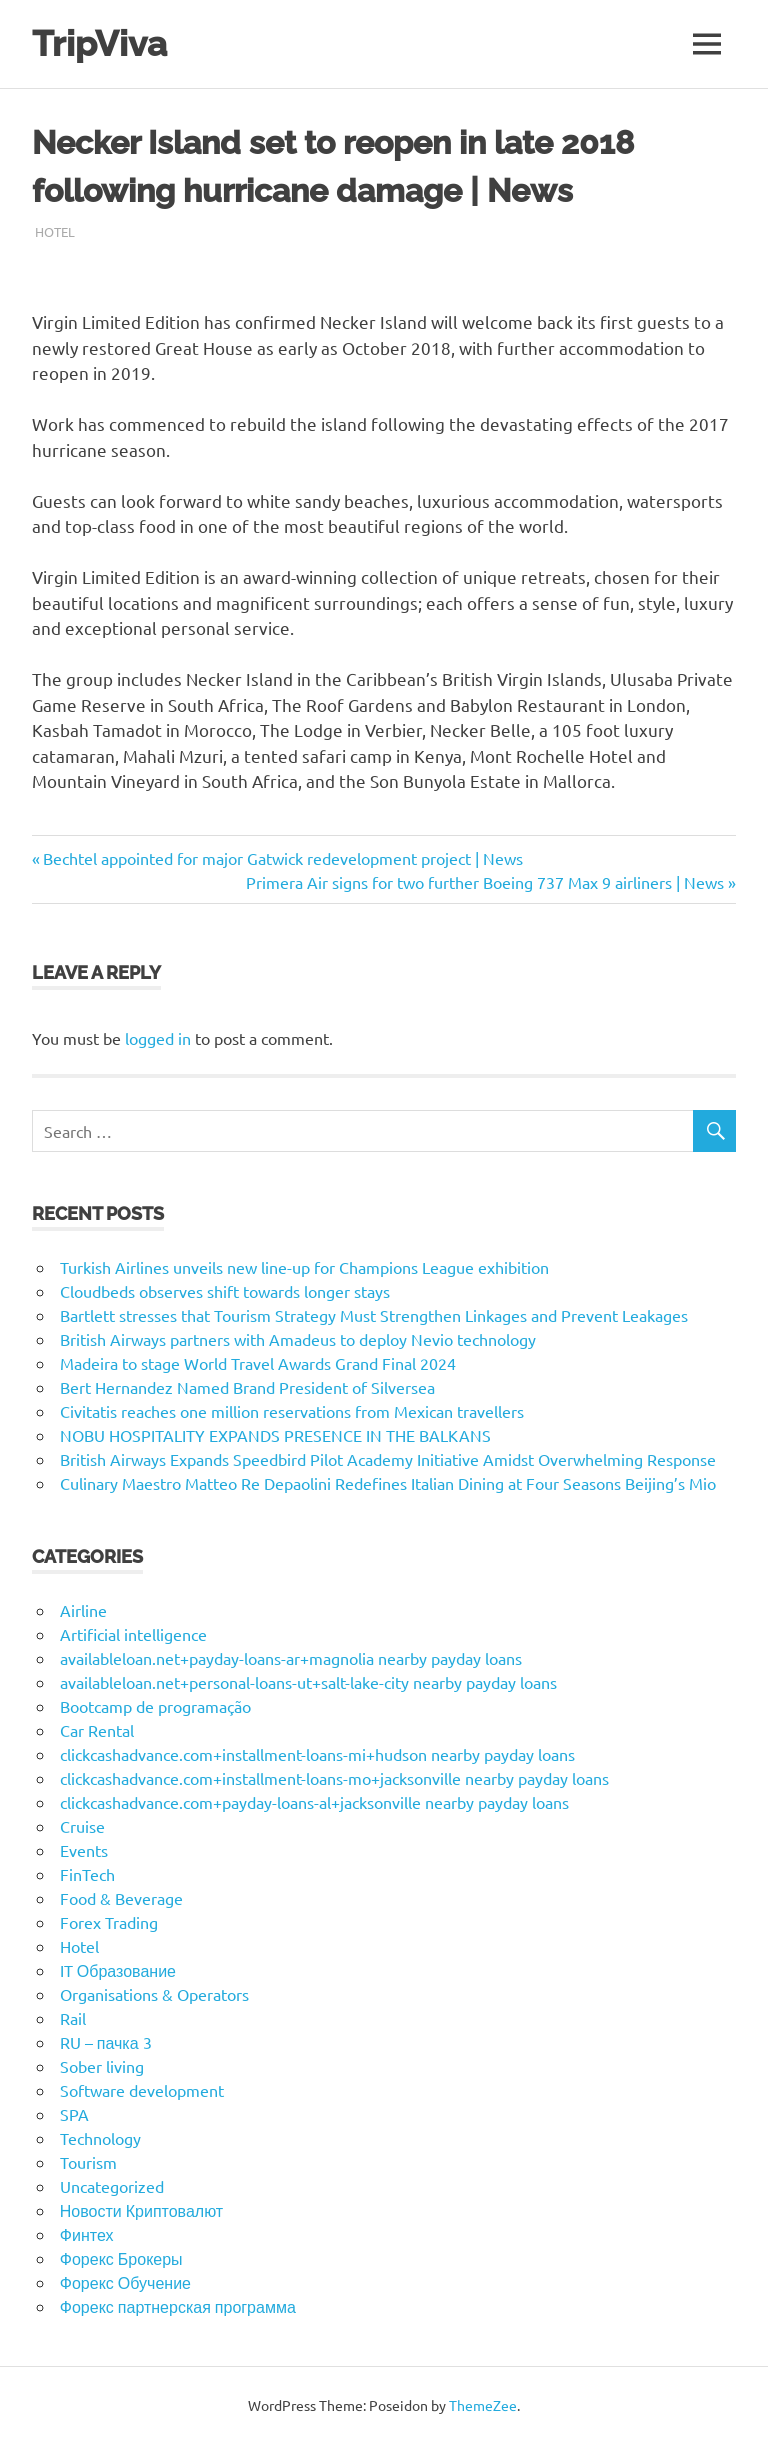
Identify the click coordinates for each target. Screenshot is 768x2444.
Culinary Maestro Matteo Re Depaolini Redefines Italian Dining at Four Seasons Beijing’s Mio (388, 1483)
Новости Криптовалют (141, 2210)
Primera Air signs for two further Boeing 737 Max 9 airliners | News (485, 882)
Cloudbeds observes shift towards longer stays (225, 1291)
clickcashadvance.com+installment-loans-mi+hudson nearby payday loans (317, 1754)
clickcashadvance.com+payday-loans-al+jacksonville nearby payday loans (314, 1802)
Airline (83, 1610)
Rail (73, 2018)
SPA (74, 2114)
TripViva (99, 43)
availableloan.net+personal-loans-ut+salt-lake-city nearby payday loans (308, 1682)
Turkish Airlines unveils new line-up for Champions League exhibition (304, 1267)
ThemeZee (483, 2405)
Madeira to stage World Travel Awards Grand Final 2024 (258, 1363)
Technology (100, 2138)
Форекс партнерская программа (178, 2306)
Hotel (55, 231)
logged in (158, 1038)
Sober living (102, 2066)
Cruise (82, 1826)
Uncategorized (112, 2186)
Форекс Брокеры (121, 2258)
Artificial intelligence (133, 1634)
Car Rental (97, 1730)
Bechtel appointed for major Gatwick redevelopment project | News (282, 858)
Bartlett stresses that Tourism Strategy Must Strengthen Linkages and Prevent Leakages (374, 1315)
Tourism (88, 2162)
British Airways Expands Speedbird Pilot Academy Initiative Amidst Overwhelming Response (388, 1459)
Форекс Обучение (125, 2282)
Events (84, 1850)
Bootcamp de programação (155, 1706)
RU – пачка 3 (106, 2042)
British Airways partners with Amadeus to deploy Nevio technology (298, 1339)
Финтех (87, 2234)
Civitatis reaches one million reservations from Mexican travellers (292, 1411)
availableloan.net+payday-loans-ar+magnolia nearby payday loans (291, 1658)
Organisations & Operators (154, 1994)
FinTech (87, 1874)
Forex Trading (109, 1922)
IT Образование (118, 1970)
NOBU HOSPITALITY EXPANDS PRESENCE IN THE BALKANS (275, 1435)
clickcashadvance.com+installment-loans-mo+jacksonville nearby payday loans (334, 1778)
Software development (142, 2090)
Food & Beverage (121, 1898)
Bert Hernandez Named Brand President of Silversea (247, 1387)
